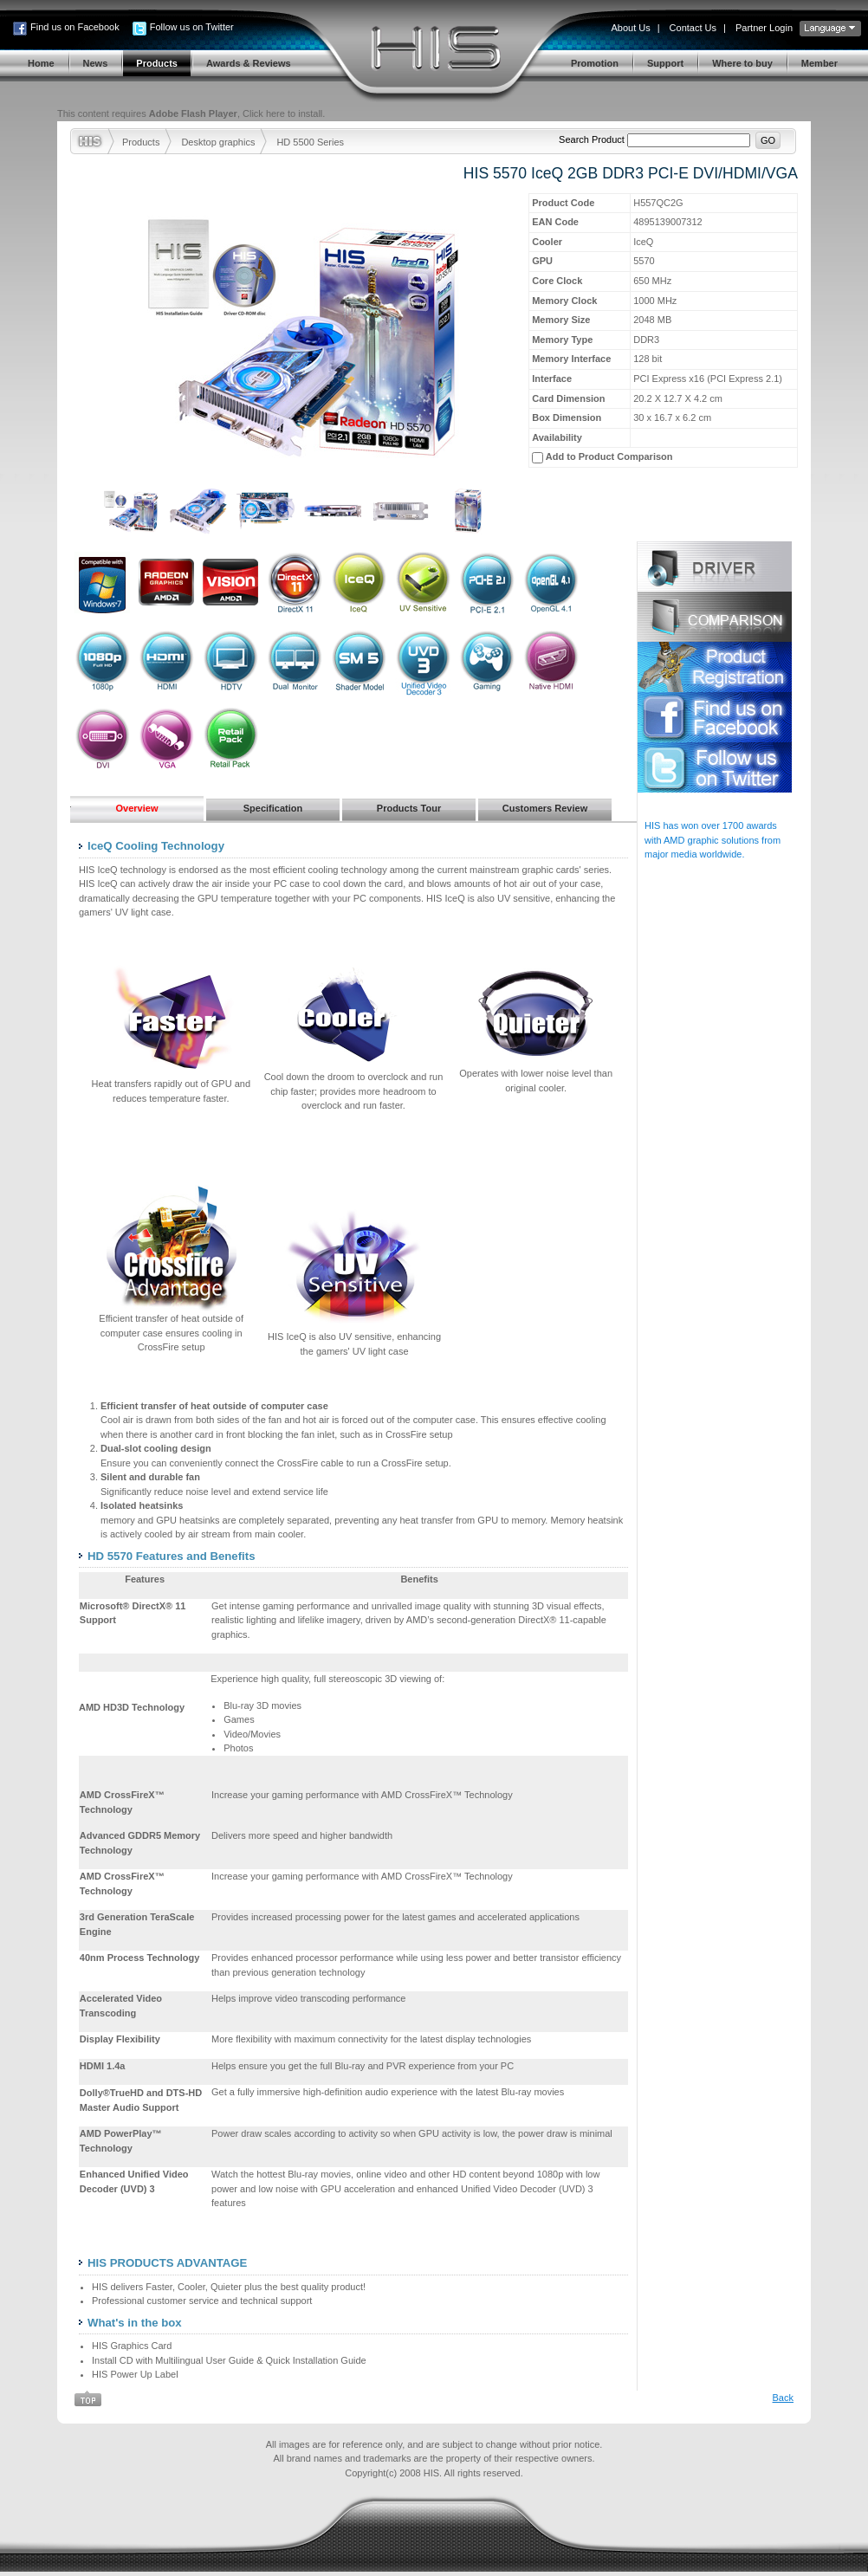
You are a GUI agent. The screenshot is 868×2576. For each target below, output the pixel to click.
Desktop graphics (218, 142)
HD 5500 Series (310, 142)
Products (140, 142)
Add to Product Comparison (609, 456)
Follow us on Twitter (192, 27)
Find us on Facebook (75, 27)
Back (783, 2397)
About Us (630, 28)
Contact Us (693, 28)
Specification (272, 808)
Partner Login (764, 28)
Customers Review (544, 808)
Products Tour (409, 808)
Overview (137, 808)
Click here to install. (284, 113)
